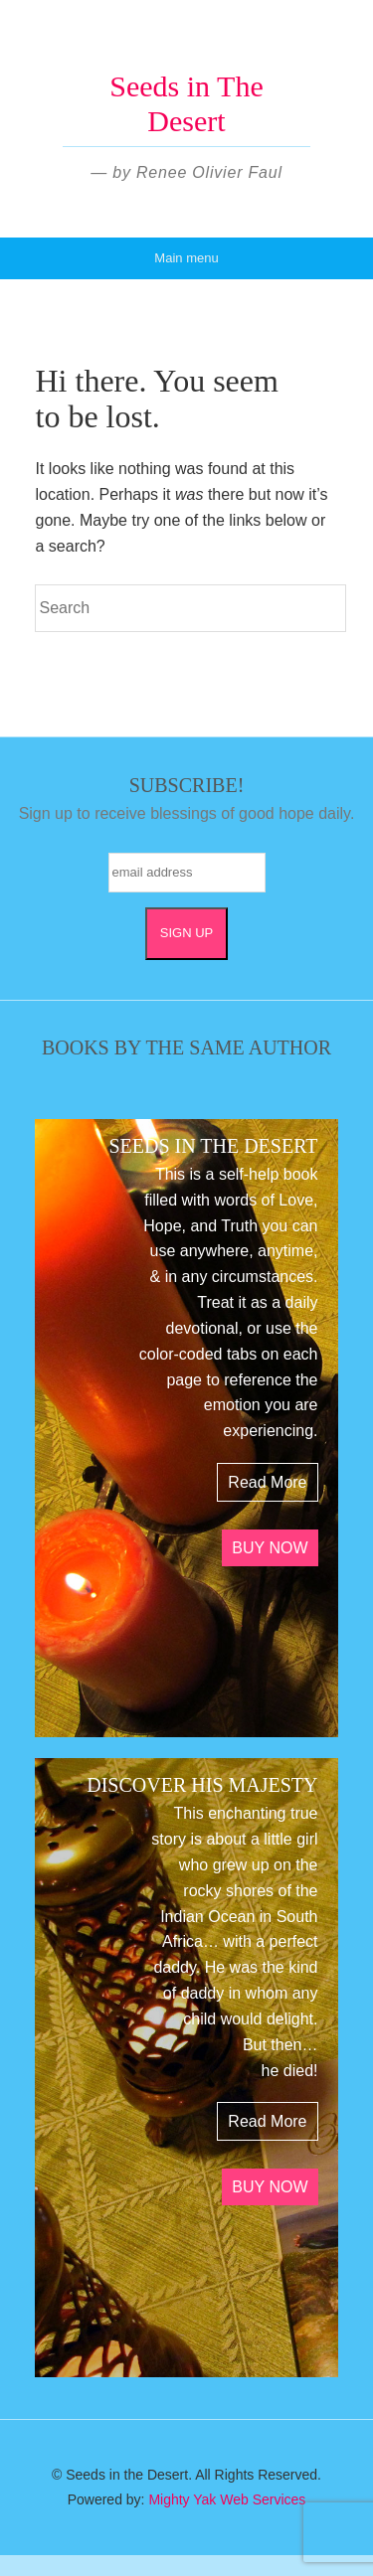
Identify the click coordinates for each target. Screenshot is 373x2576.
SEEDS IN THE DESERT (212, 1146)
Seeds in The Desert (186, 103)
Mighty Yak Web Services (226, 2499)
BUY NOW (269, 1547)
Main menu (186, 257)
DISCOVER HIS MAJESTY (202, 1785)
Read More (267, 1482)
